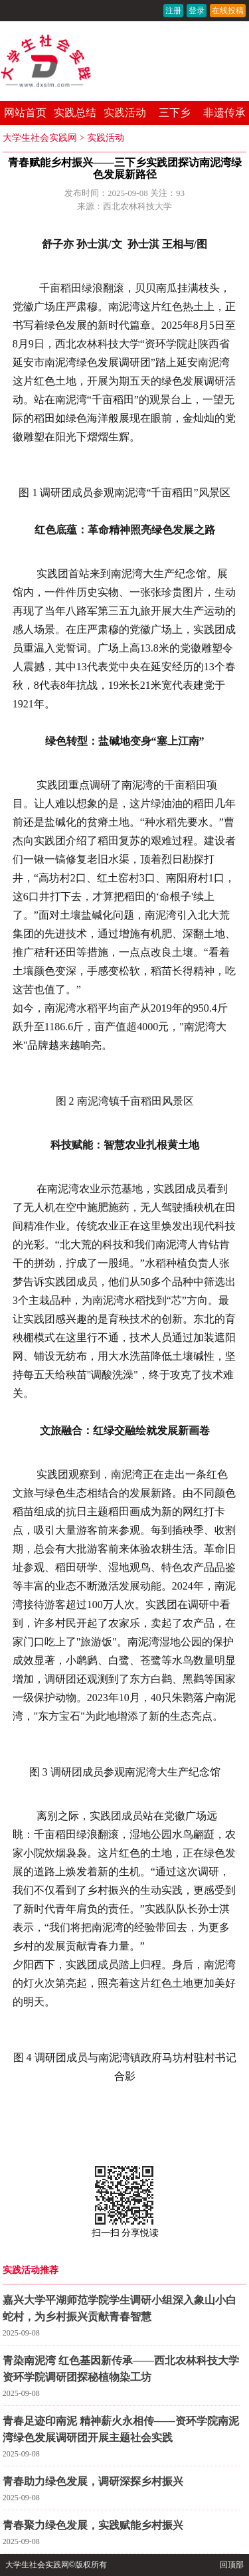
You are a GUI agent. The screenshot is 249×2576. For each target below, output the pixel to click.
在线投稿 (228, 10)
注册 (173, 10)
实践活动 (125, 112)
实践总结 (75, 112)
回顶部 (232, 2564)
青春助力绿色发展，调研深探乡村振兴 (93, 2481)
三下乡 (175, 112)
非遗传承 (224, 112)
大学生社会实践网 (40, 138)
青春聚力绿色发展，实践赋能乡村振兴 (93, 2525)
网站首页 (25, 112)
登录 (197, 10)
